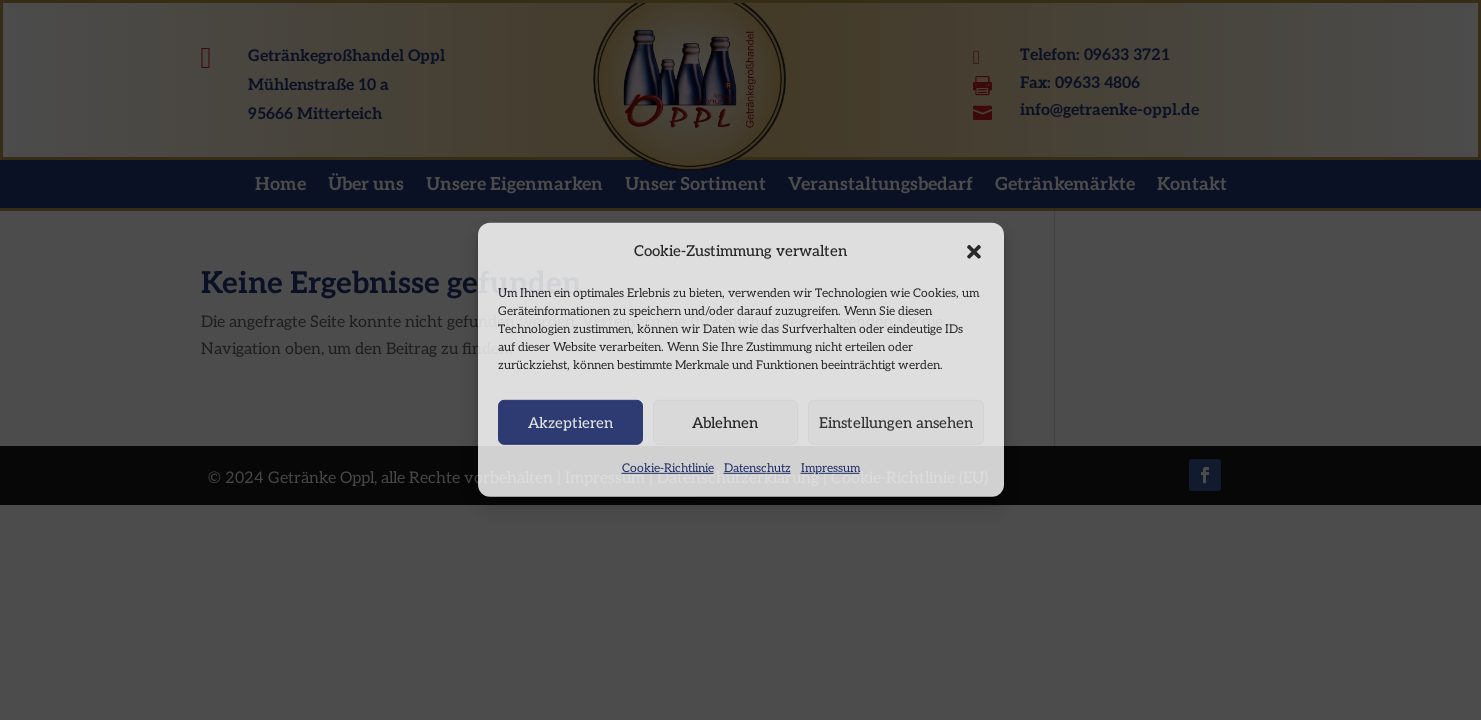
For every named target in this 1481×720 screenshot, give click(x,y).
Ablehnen (725, 423)
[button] (974, 251)
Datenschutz (757, 468)
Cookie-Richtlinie (668, 468)
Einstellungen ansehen (896, 423)
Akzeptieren (570, 423)
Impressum (830, 468)
